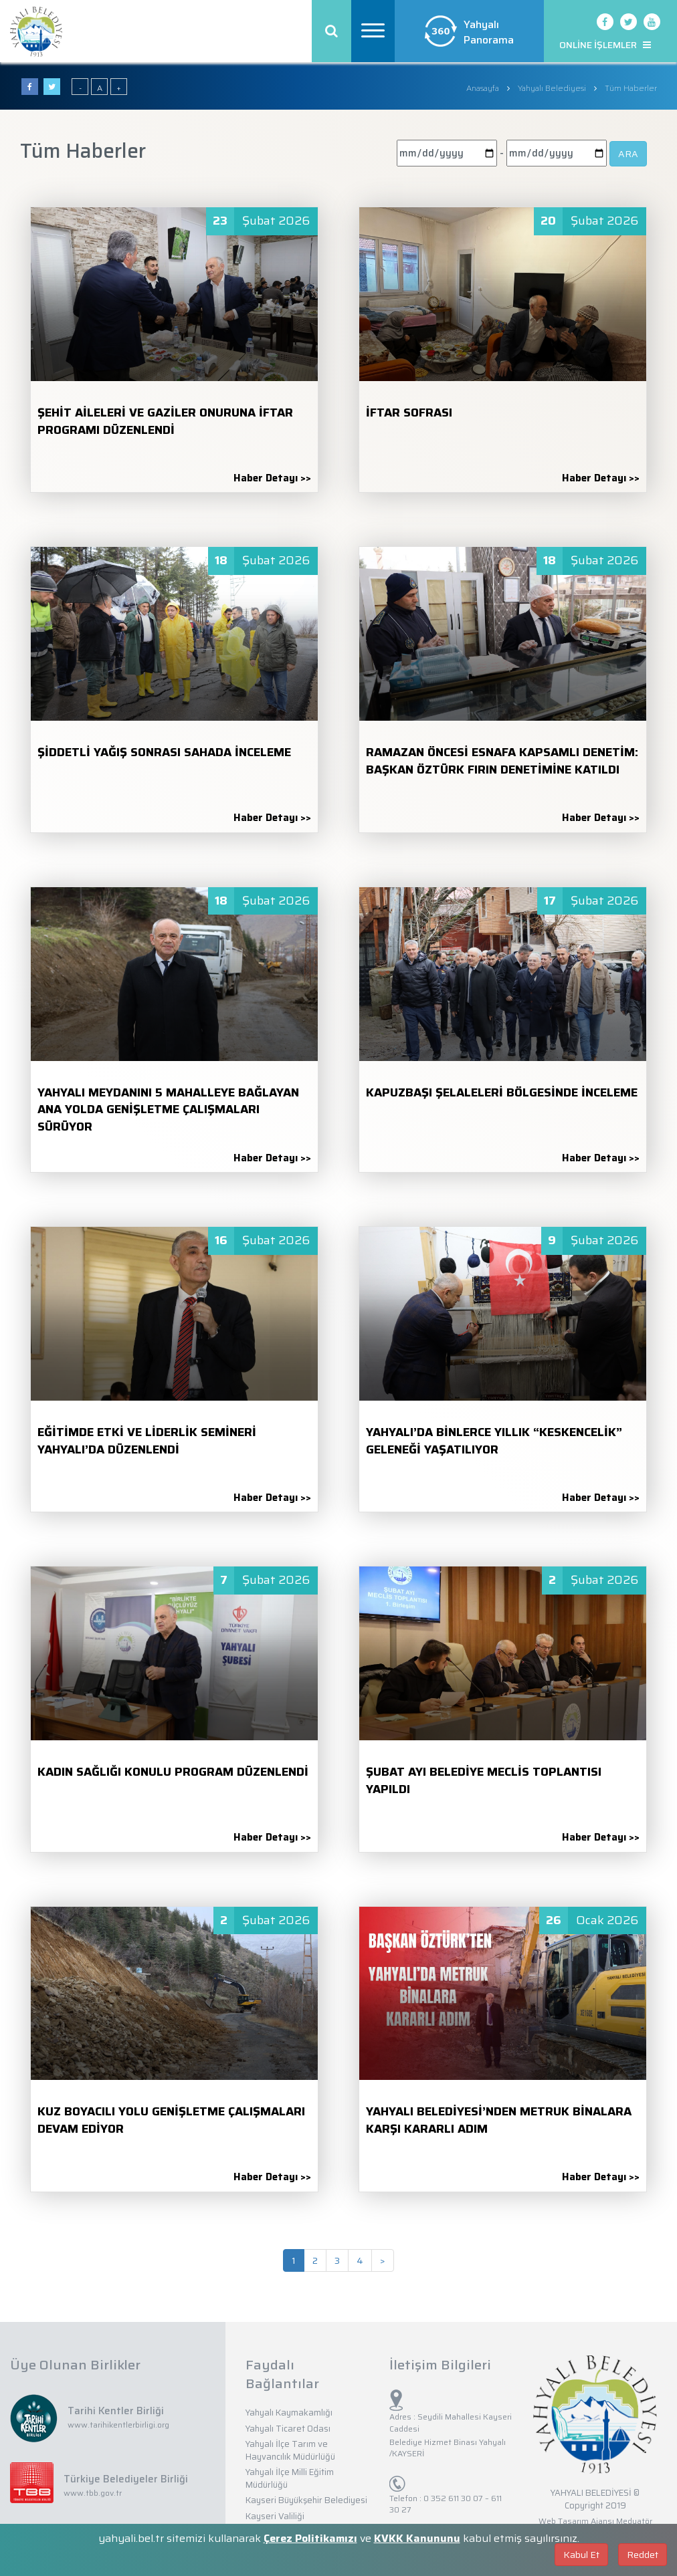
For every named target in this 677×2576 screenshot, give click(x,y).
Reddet (642, 2554)
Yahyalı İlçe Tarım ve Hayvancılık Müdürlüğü (290, 2450)
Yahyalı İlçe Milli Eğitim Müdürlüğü (290, 2478)
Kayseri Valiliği (275, 2516)
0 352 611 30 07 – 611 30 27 (445, 2504)
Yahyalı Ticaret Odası (288, 2429)
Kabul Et (581, 2554)
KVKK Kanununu (417, 2538)
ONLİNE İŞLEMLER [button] (605, 44)
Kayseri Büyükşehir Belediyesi (306, 2500)
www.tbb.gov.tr (93, 2492)
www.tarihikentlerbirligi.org (118, 2424)
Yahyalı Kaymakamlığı (289, 2413)
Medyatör (634, 2520)
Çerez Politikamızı (310, 2538)
